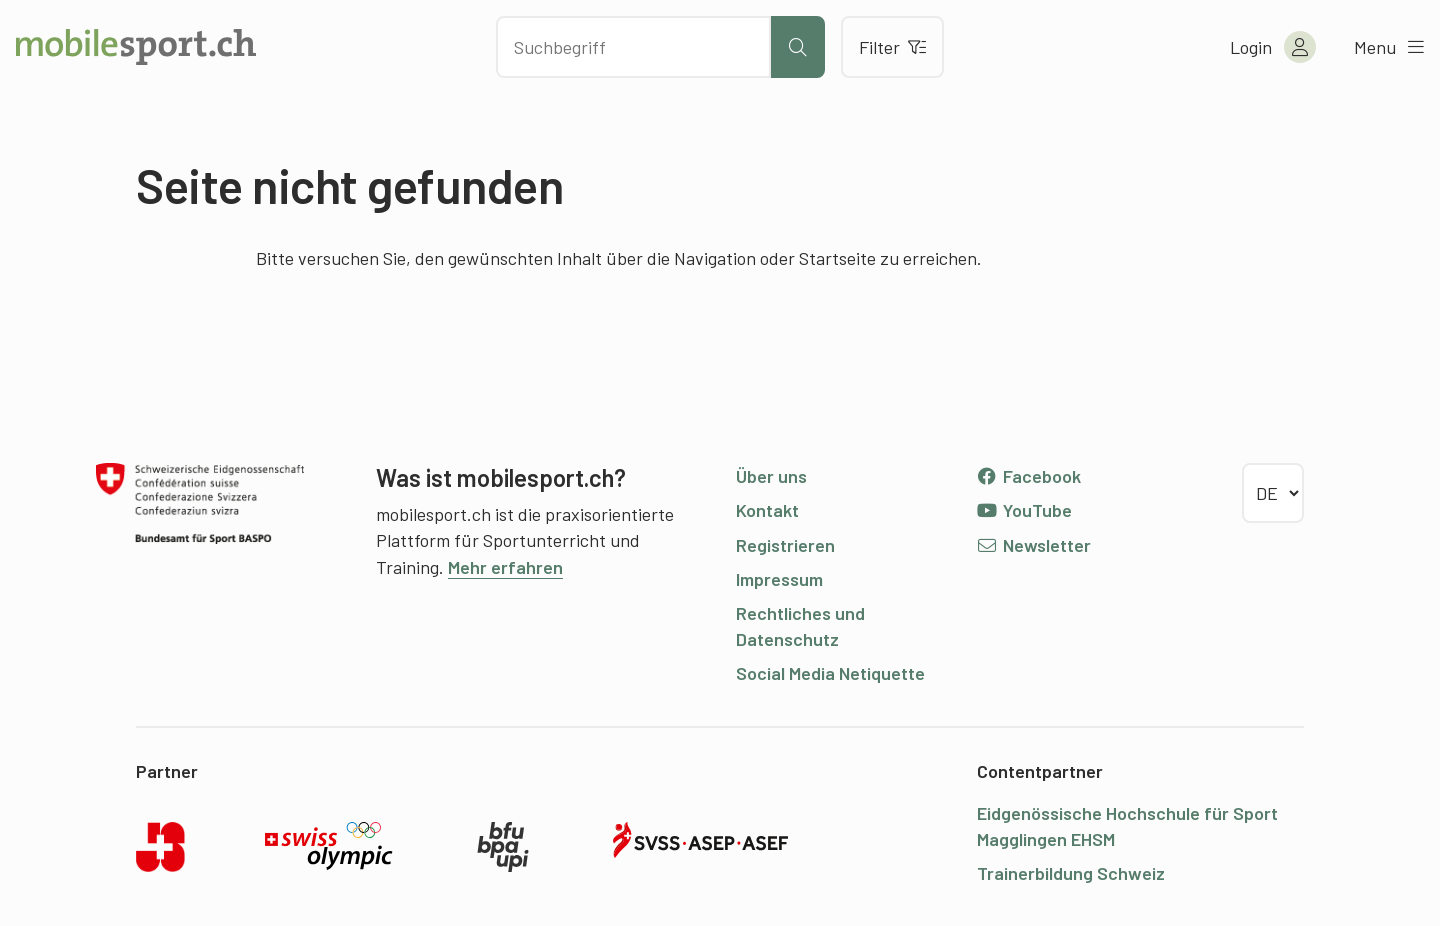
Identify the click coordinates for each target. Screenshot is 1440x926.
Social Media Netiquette (830, 673)
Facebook (1028, 476)
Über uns (771, 476)
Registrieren (785, 545)
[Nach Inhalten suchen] (633, 47)
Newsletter (1033, 545)
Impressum (779, 579)
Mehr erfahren (505, 567)
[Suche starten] (798, 47)
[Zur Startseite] (136, 47)
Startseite (837, 258)
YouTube (1024, 510)
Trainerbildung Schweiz (1071, 873)
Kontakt (767, 510)
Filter (892, 47)
